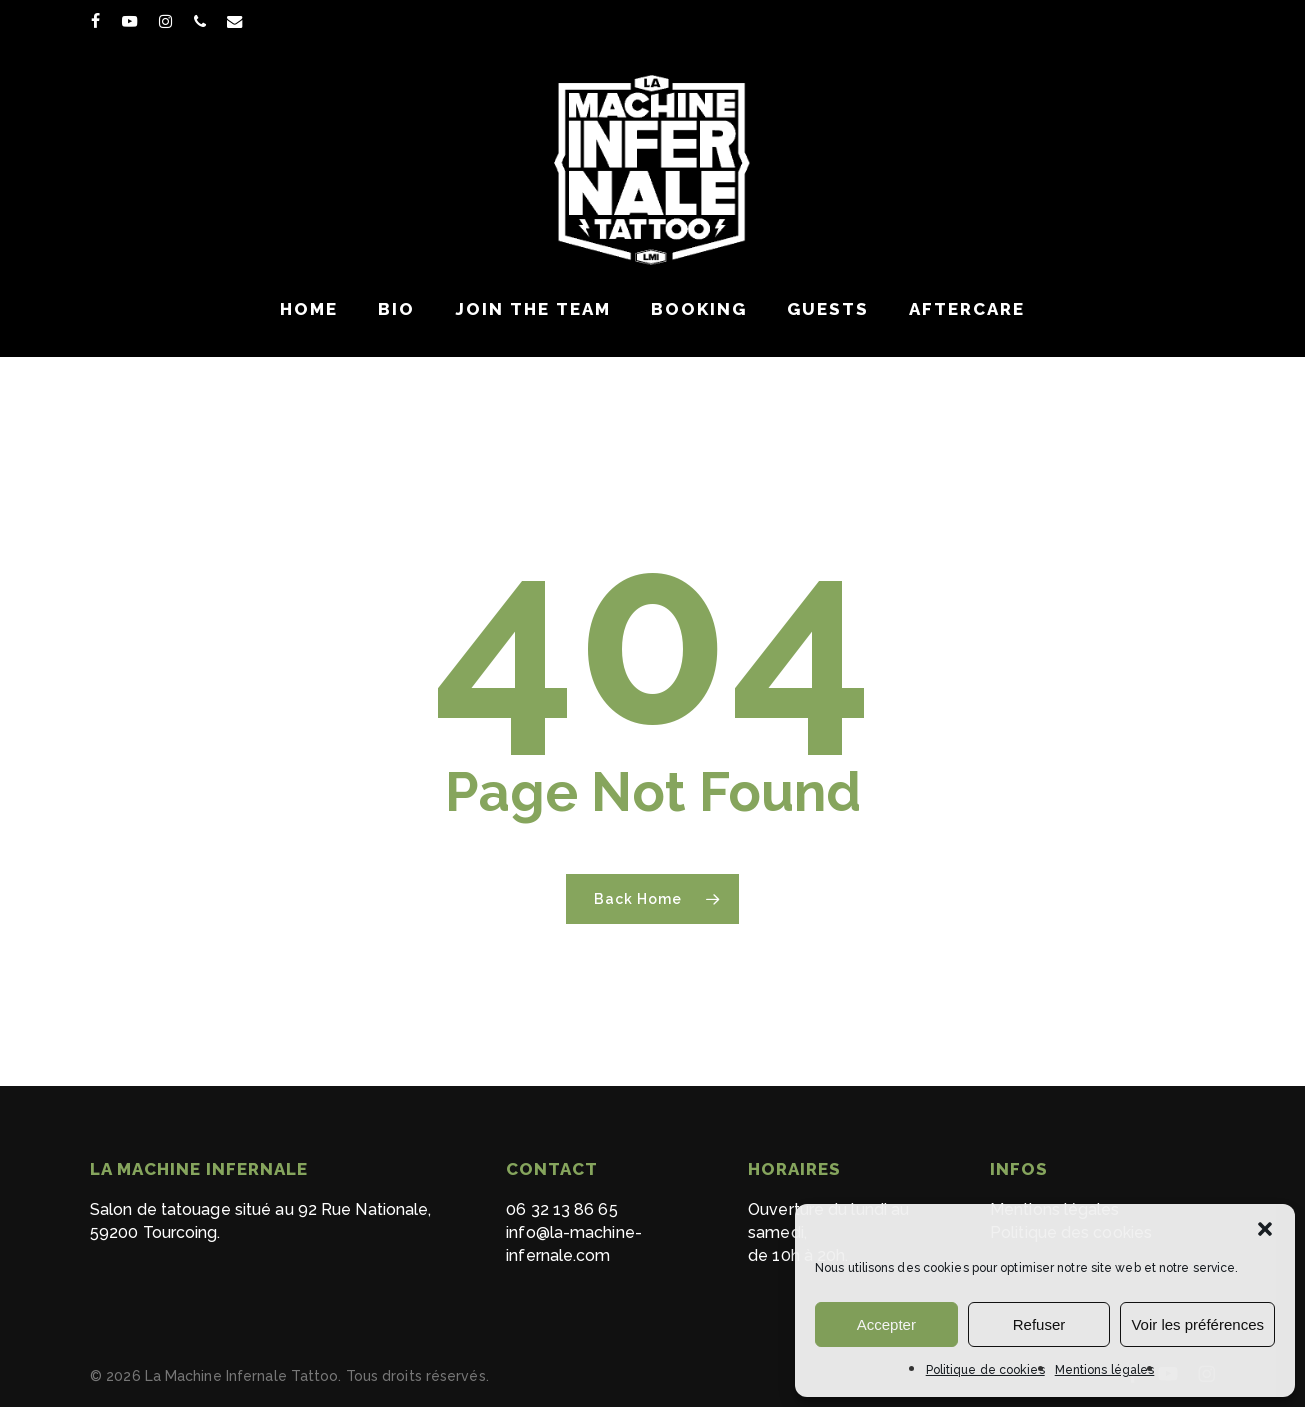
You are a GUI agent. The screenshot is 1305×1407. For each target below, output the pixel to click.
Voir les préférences (1197, 1324)
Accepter (886, 1324)
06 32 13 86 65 (561, 1209)
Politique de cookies (985, 1370)
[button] (1265, 1229)
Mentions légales (1105, 1370)
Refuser (1039, 1324)
